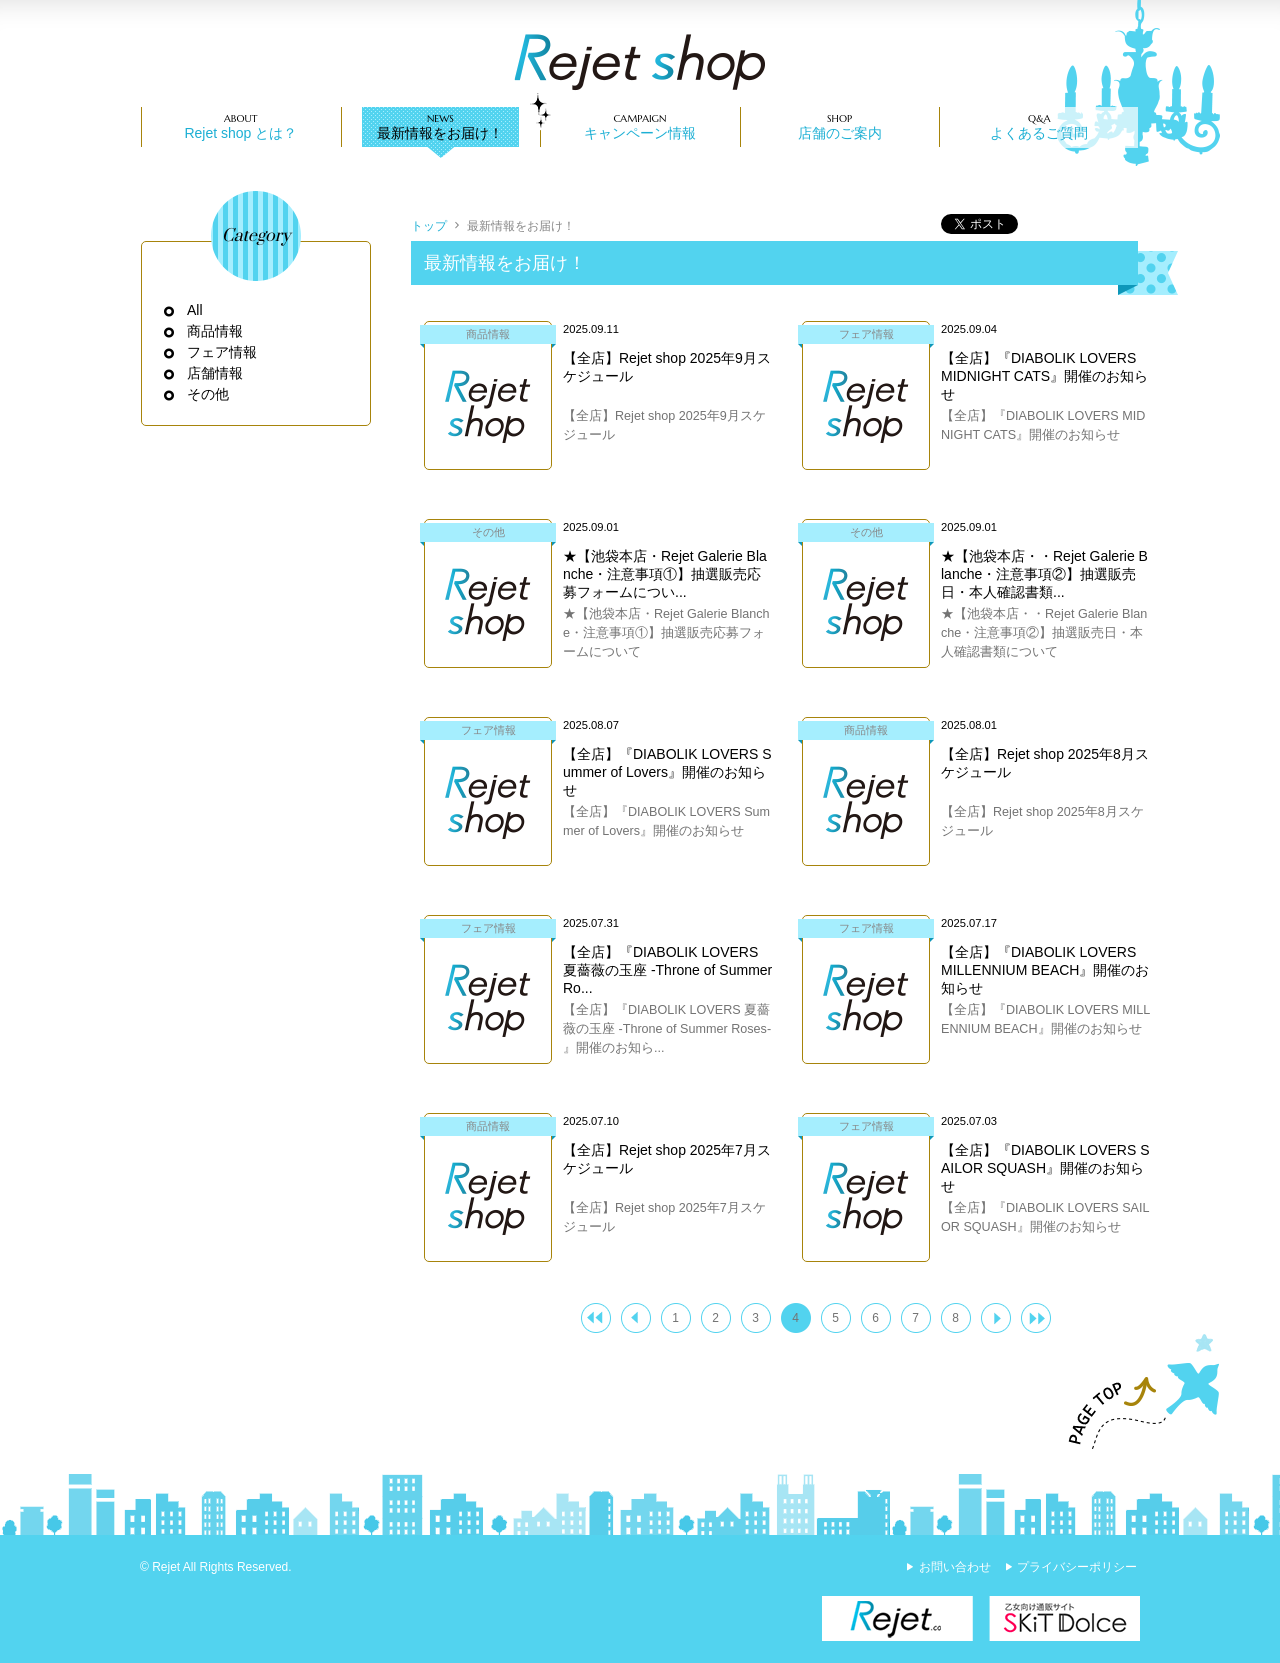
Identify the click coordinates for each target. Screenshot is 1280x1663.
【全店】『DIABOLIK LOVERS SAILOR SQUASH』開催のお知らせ (1045, 1168)
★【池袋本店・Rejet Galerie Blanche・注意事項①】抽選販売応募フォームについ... (665, 574)
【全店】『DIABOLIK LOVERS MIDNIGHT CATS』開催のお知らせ (1044, 376)
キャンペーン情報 (640, 133)
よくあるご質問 (1039, 133)
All (195, 310)
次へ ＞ (996, 1318)
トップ (429, 226)
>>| (1036, 1318)
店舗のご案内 (840, 133)
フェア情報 (222, 352)
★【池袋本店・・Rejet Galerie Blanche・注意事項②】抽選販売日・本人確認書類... (1044, 574)
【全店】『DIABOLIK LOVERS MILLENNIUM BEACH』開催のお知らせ (1045, 970)
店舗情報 (215, 373)
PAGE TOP (1135, 1392)
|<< (596, 1318)
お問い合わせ (955, 1567)
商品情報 (215, 331)
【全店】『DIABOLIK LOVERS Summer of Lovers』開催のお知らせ (667, 772)
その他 (208, 394)
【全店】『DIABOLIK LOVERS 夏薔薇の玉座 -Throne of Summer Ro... (667, 970)
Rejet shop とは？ (240, 133)
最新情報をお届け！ (440, 133)
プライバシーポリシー (1077, 1567)
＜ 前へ (636, 1318)
